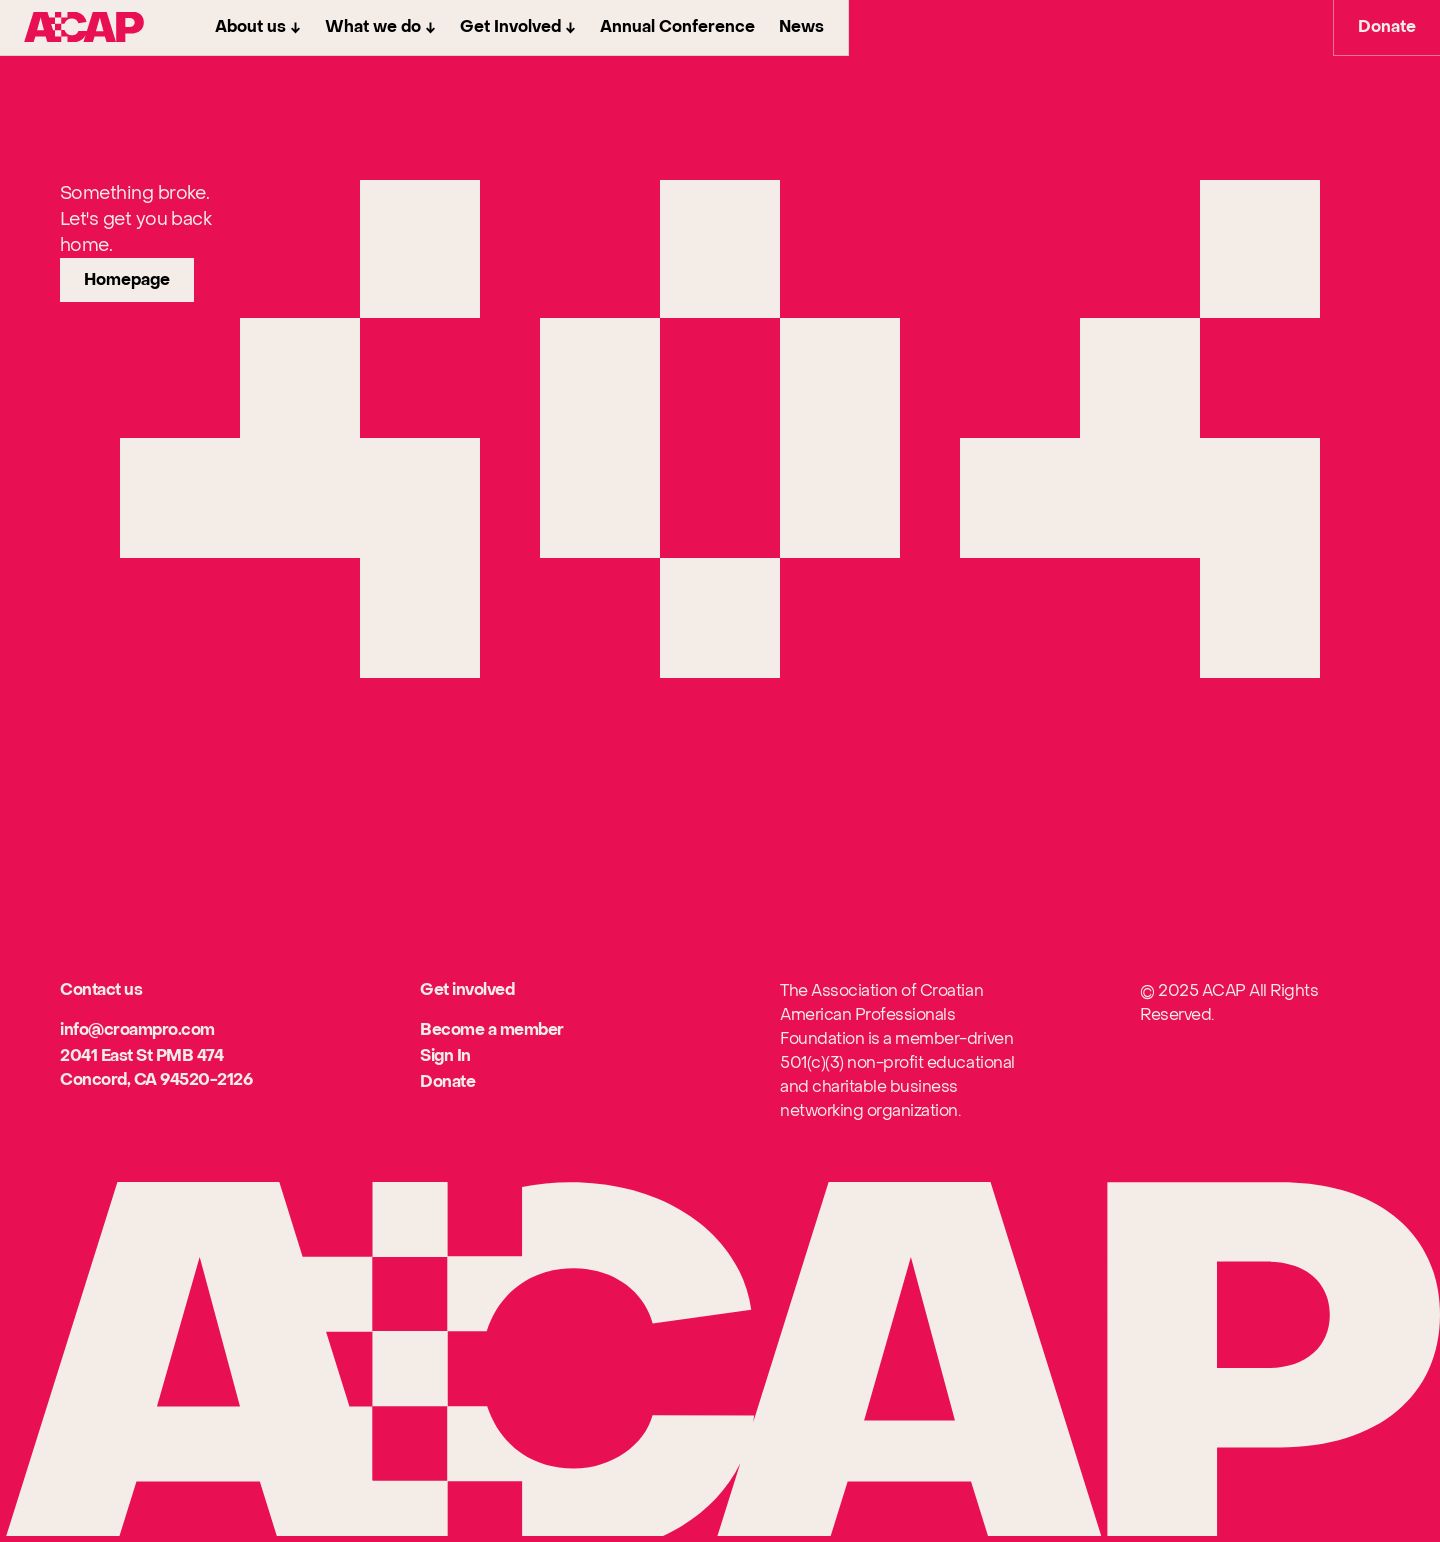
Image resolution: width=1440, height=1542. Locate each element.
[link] (127, 280)
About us (250, 27)
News (801, 27)
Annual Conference (677, 27)
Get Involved (510, 27)
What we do (373, 27)
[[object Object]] (137, 1031)
